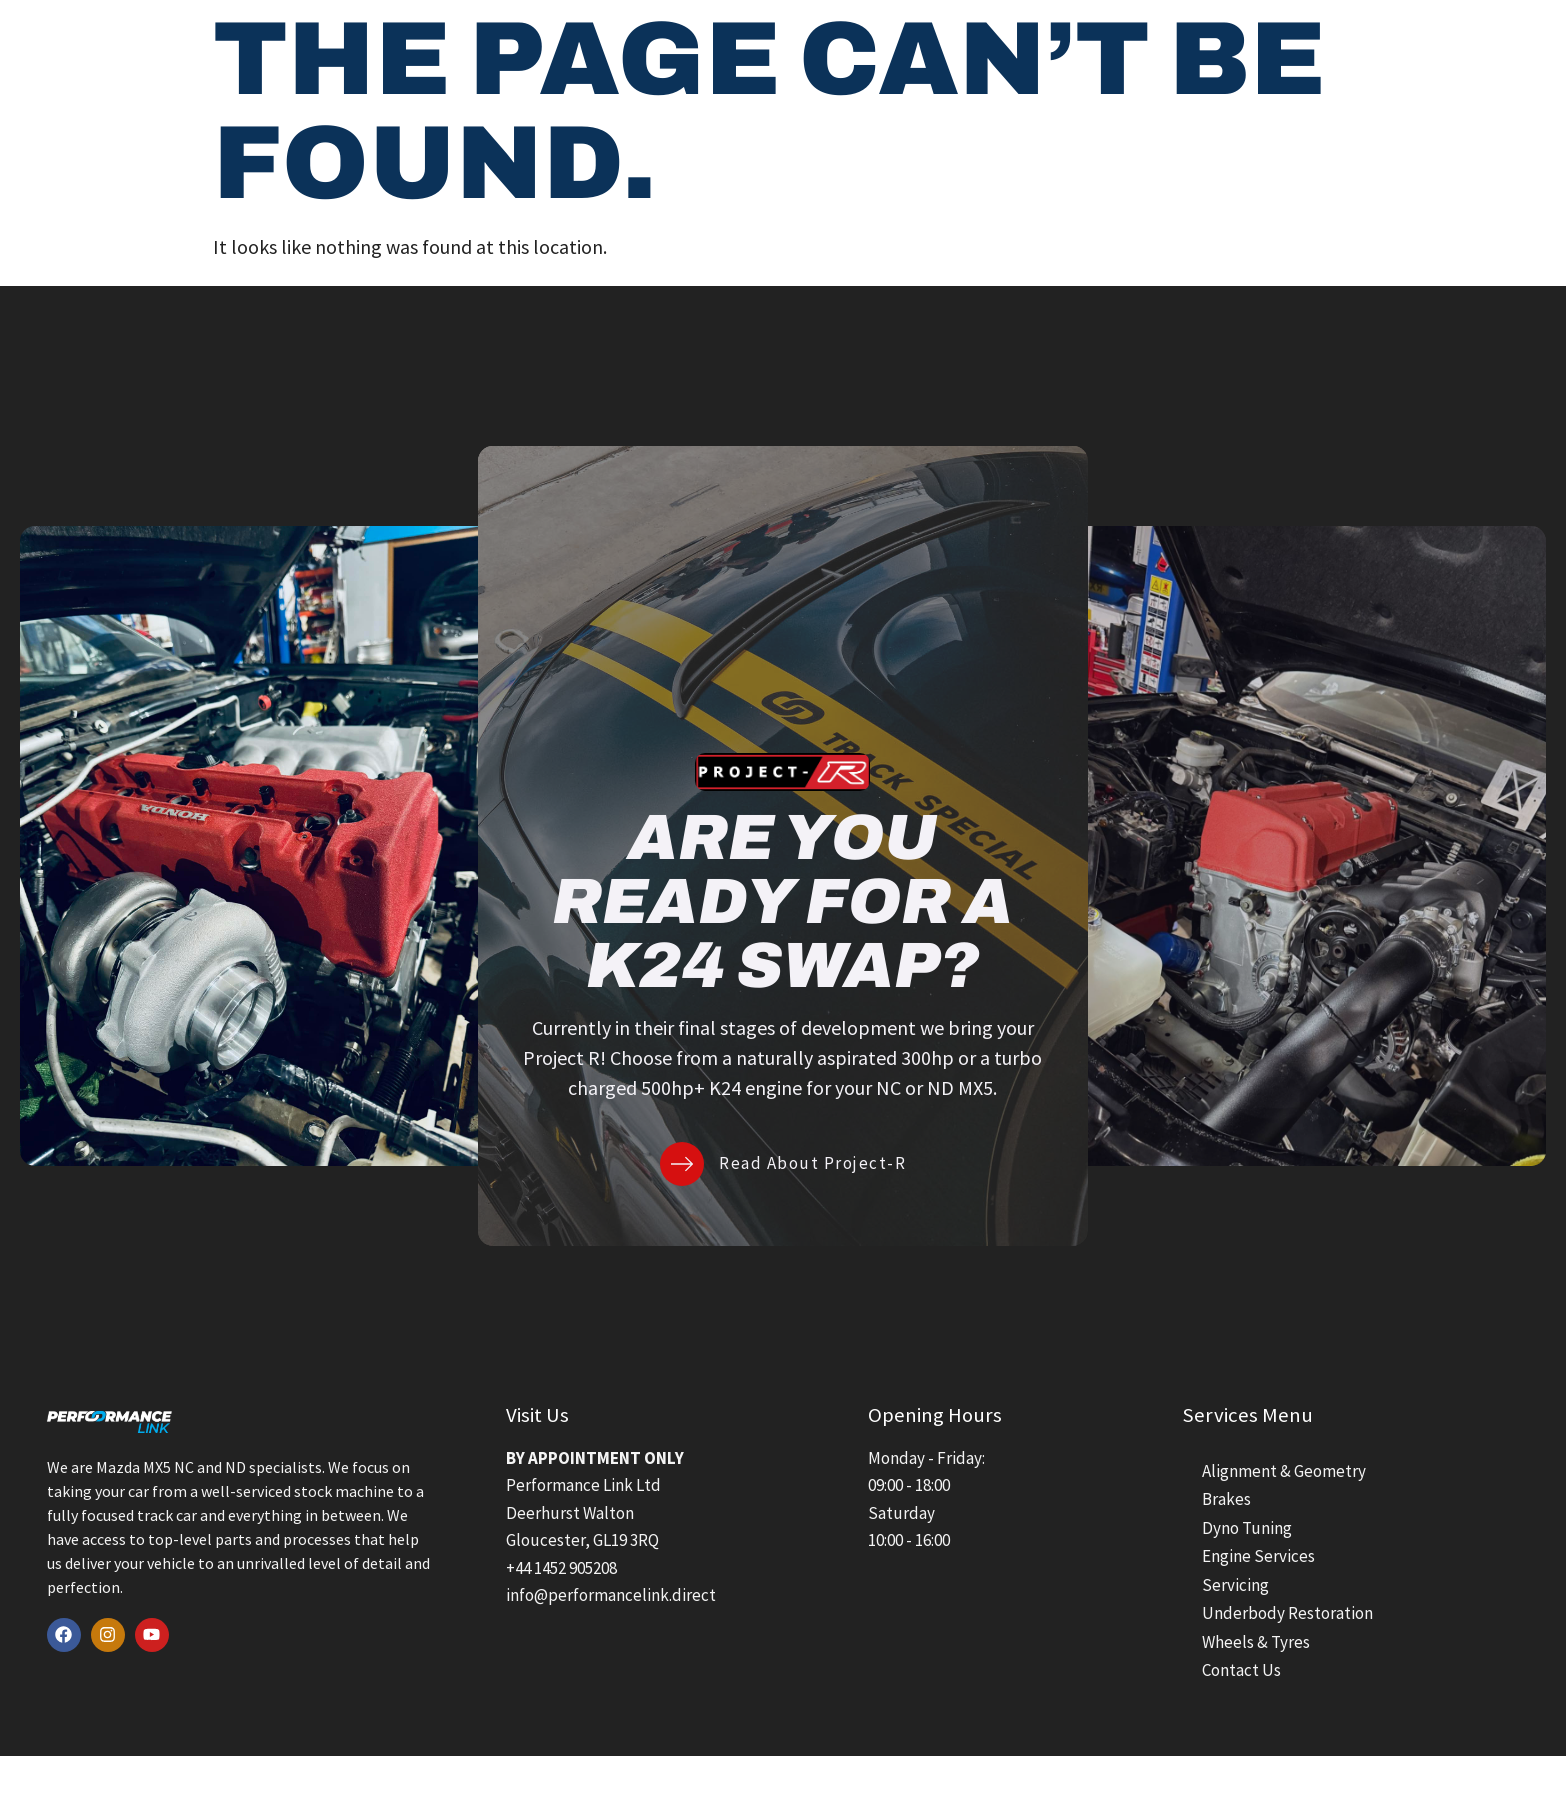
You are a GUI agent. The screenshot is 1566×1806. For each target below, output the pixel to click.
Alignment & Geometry (1284, 1471)
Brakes (1226, 1499)
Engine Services (1258, 1556)
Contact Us (1466, 45)
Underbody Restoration (1287, 1613)
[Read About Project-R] (682, 1164)
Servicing (1235, 1585)
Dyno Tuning (1247, 1528)
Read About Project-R (812, 1163)
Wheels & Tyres (1256, 1642)
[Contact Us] (1389, 46)
